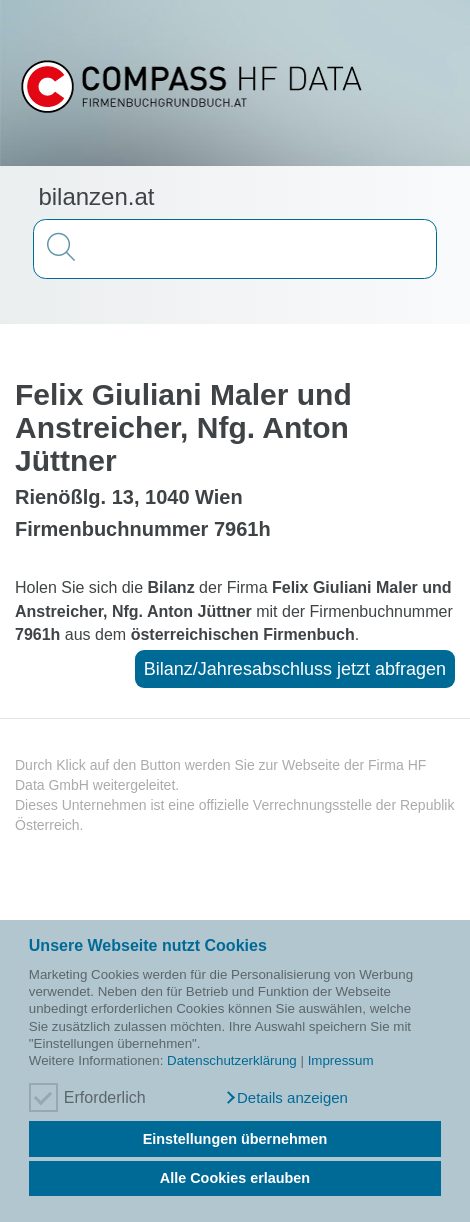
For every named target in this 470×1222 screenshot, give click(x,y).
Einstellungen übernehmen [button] (235, 1139)
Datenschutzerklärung (232, 1060)
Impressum (341, 1060)
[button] (286, 1098)
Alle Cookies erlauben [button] (235, 1178)
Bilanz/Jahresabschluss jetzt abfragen (295, 669)
